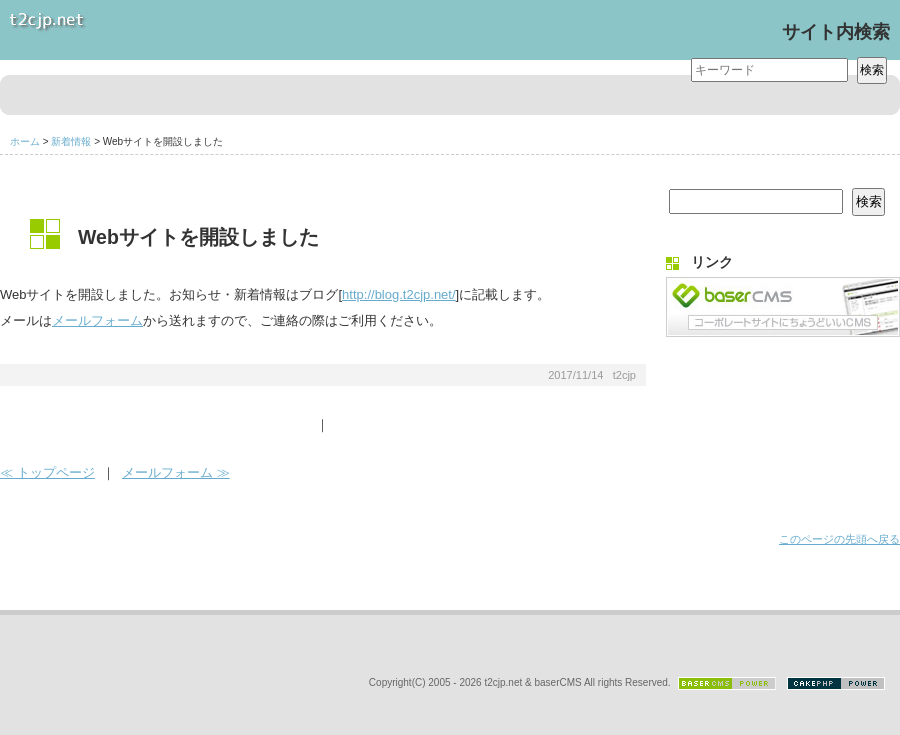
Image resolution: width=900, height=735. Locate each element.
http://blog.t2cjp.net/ (398, 294)
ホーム (25, 141)
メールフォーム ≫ (176, 472)
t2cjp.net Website (150, 30)
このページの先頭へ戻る (839, 539)
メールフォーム (97, 320)
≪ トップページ (47, 472)
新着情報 (71, 141)
